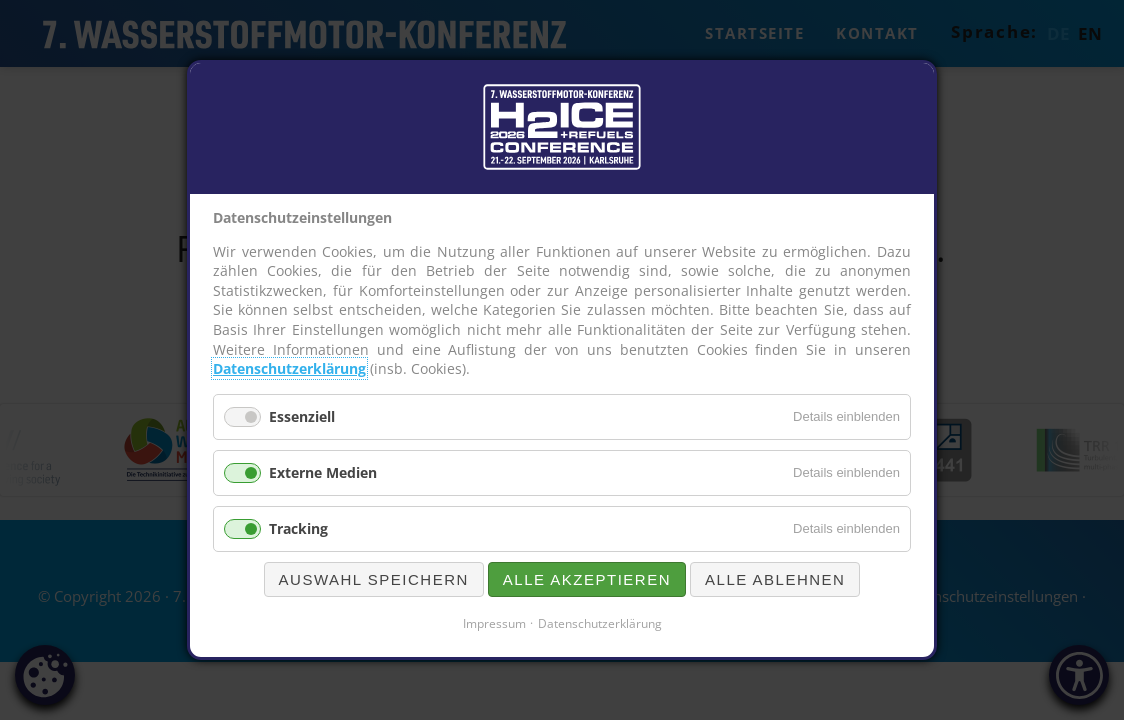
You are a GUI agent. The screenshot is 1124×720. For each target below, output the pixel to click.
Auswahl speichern (374, 579)
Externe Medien (323, 472)
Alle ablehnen (775, 579)
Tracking (298, 528)
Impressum (494, 623)
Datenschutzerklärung (289, 368)
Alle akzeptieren (587, 579)
